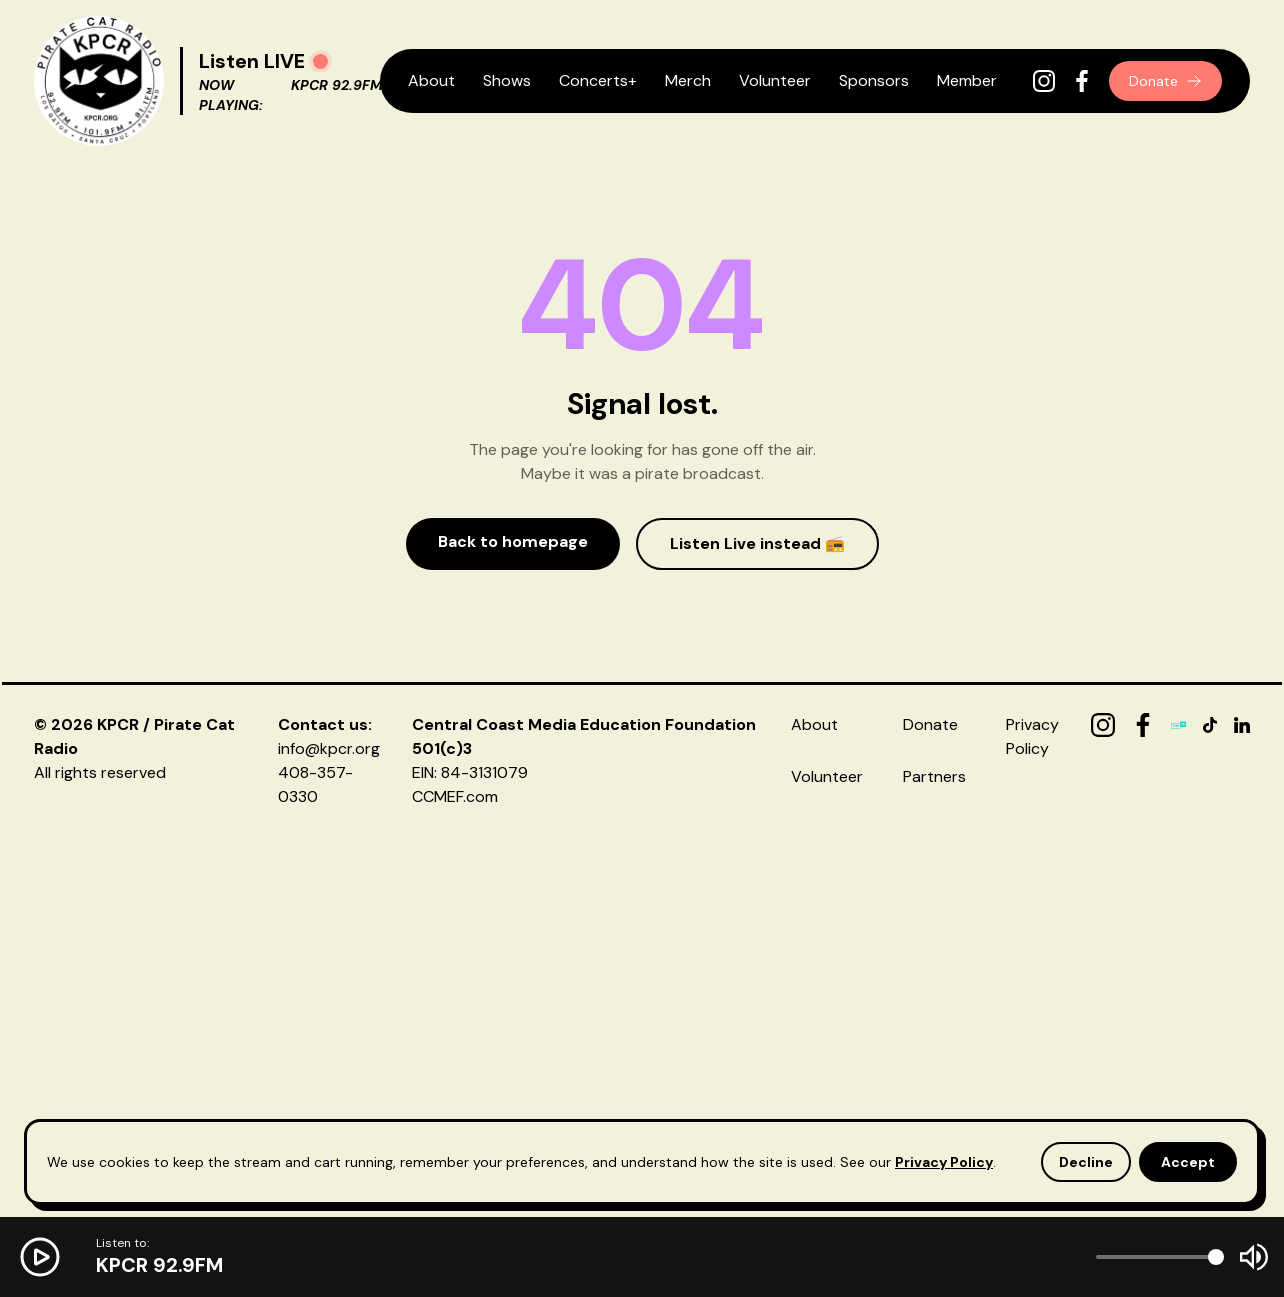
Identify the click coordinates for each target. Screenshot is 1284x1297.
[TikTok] (1210, 725)
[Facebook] (1082, 81)
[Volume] (1160, 1257)
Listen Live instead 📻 (757, 543)
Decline (1086, 1162)
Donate (1165, 81)
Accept (1188, 1162)
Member (967, 80)
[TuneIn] (1179, 725)
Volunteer (775, 80)
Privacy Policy (944, 1162)
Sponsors (874, 80)
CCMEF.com (455, 796)
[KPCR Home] (99, 81)
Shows (507, 80)
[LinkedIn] (1242, 725)
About (431, 80)
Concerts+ (598, 80)
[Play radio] (320, 61)
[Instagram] (1044, 81)
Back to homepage (513, 541)
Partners (934, 776)
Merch (688, 80)
